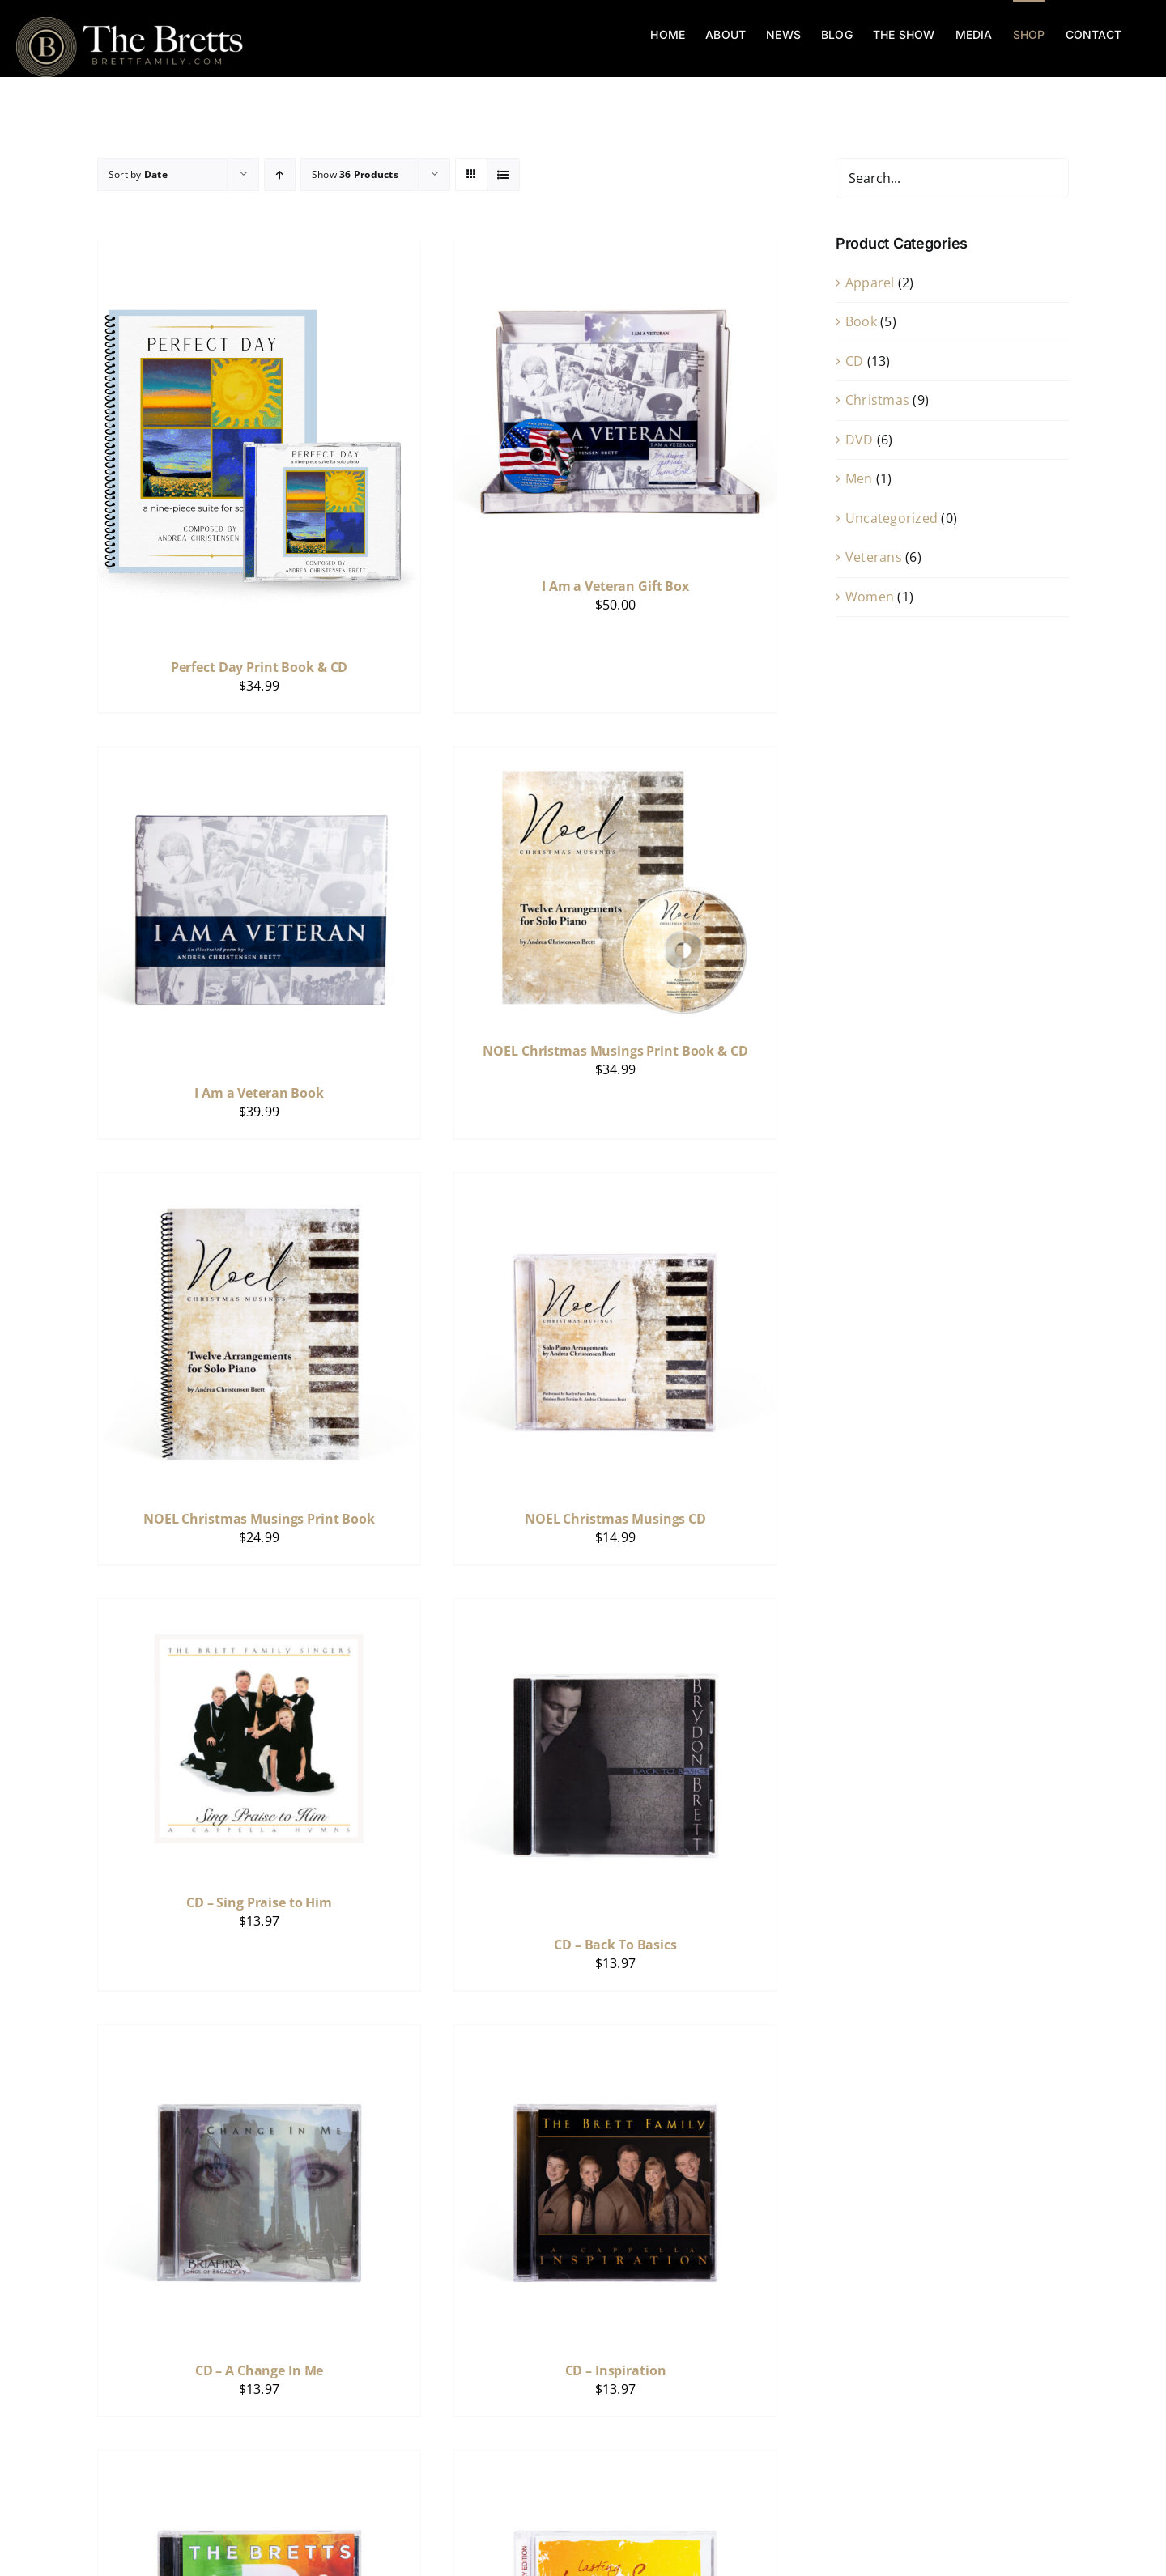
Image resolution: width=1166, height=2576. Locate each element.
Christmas (877, 400)
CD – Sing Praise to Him (259, 1902)
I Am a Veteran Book (259, 1093)
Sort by (138, 174)
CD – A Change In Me (259, 2370)
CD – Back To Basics (615, 1944)
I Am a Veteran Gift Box (615, 586)
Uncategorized (891, 518)
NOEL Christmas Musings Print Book (259, 1519)
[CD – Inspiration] (615, 2035)
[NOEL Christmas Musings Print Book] (259, 1183)
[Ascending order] (280, 174)
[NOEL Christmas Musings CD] (615, 1183)
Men (859, 478)
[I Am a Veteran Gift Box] (615, 251)
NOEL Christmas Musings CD (615, 1519)
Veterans (873, 557)
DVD (859, 439)
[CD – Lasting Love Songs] (615, 2461)
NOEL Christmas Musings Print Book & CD (615, 1051)
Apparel (870, 282)
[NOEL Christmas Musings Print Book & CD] (615, 758)
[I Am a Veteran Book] (259, 758)
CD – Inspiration (615, 2370)
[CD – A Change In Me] (259, 2035)
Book (861, 321)
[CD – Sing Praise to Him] (259, 1609)
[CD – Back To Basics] (615, 1609)
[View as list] (503, 174)
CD (854, 361)
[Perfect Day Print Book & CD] (259, 251)
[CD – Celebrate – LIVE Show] (259, 2461)
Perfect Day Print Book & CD (259, 667)
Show (355, 174)
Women (869, 597)
